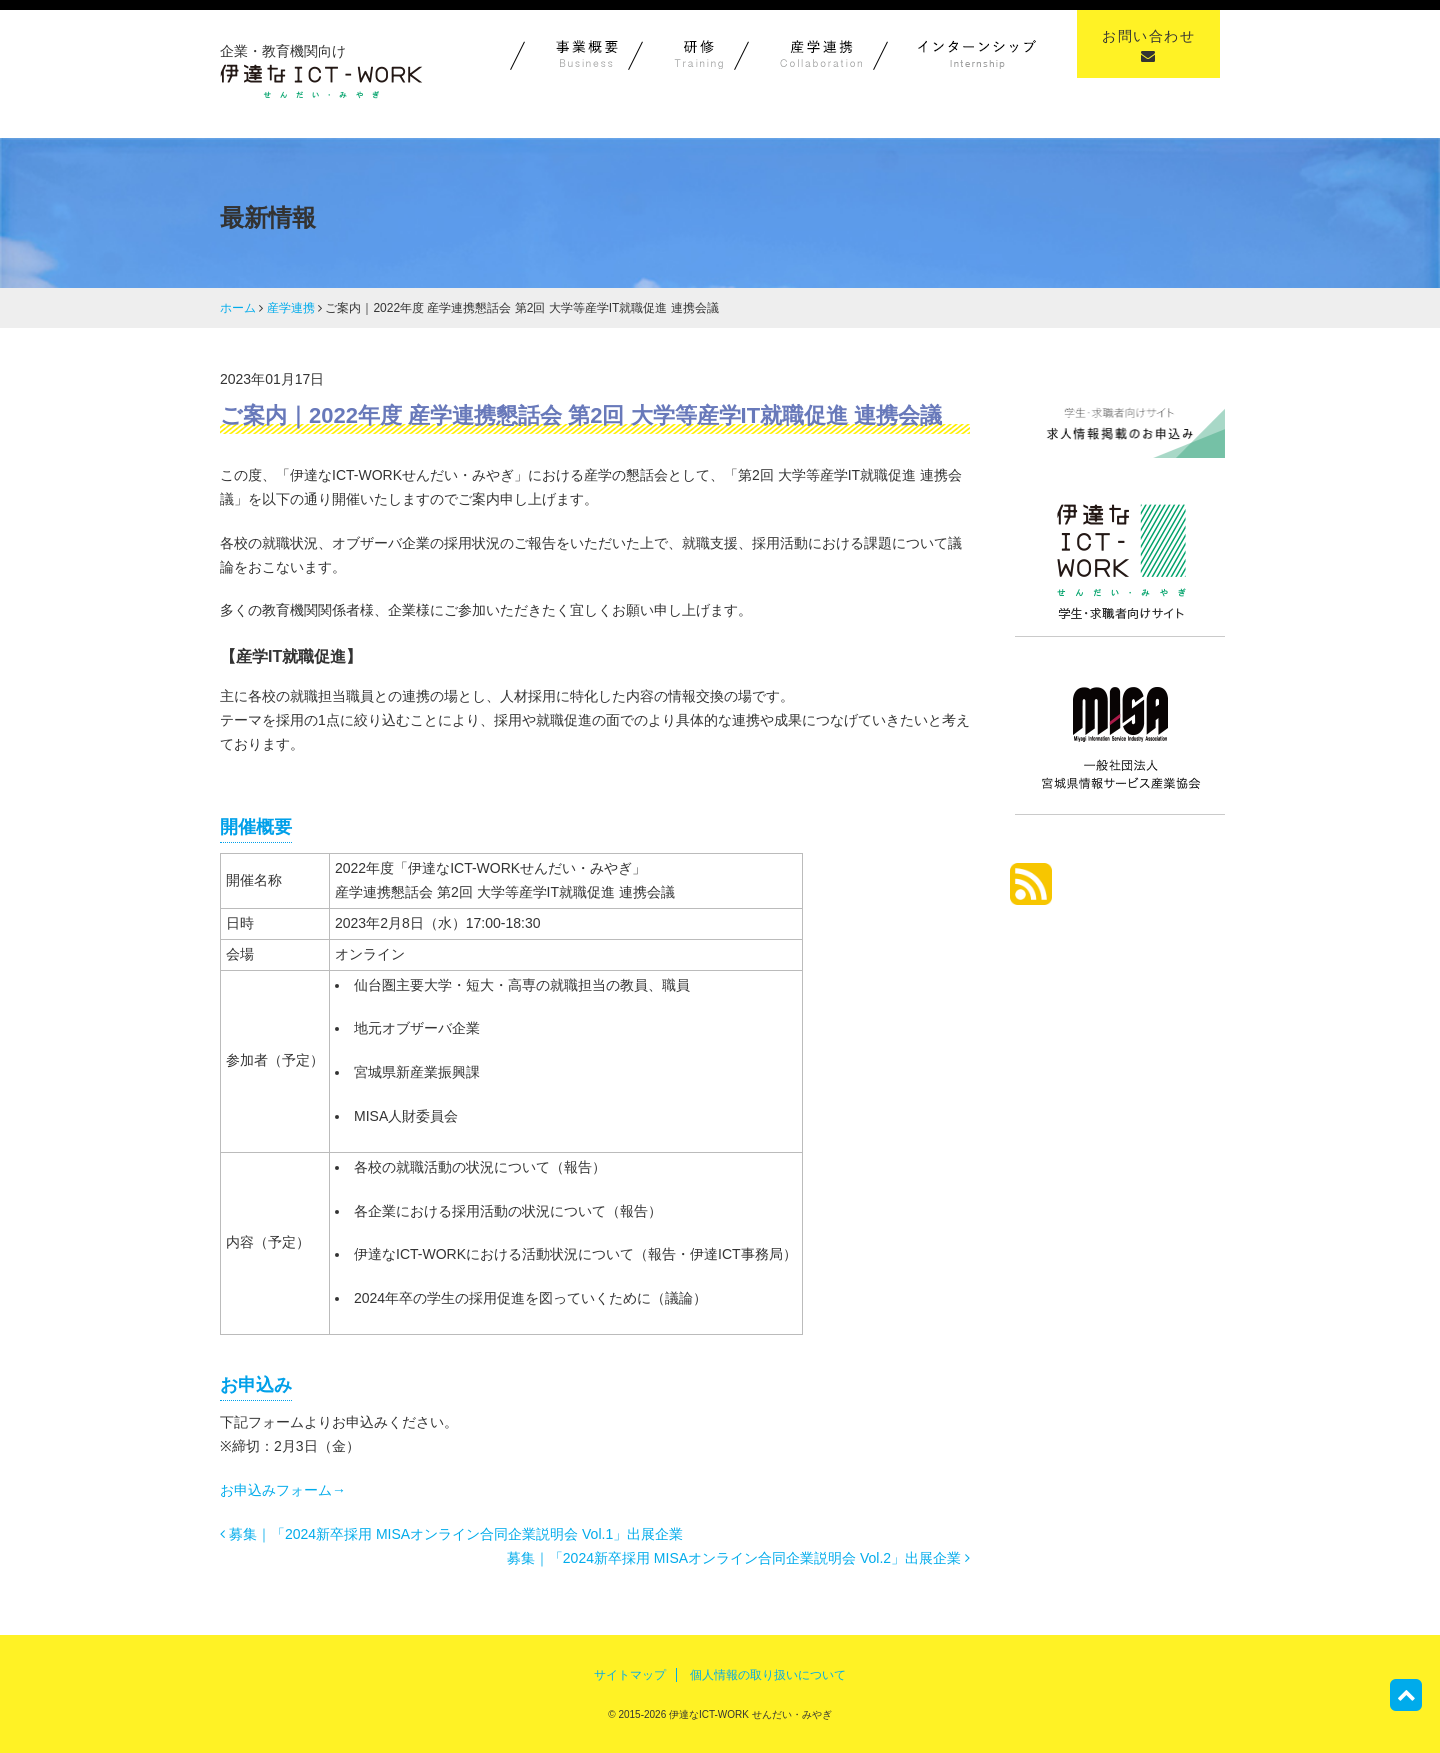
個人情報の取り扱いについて (768, 1675)
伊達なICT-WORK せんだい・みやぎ (749, 1714)
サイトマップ (630, 1675)
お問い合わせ (1148, 45)
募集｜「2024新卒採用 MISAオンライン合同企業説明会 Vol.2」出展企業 (738, 1558)
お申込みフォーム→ (283, 1490)
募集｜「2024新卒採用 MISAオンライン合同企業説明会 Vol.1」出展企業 (451, 1534)
